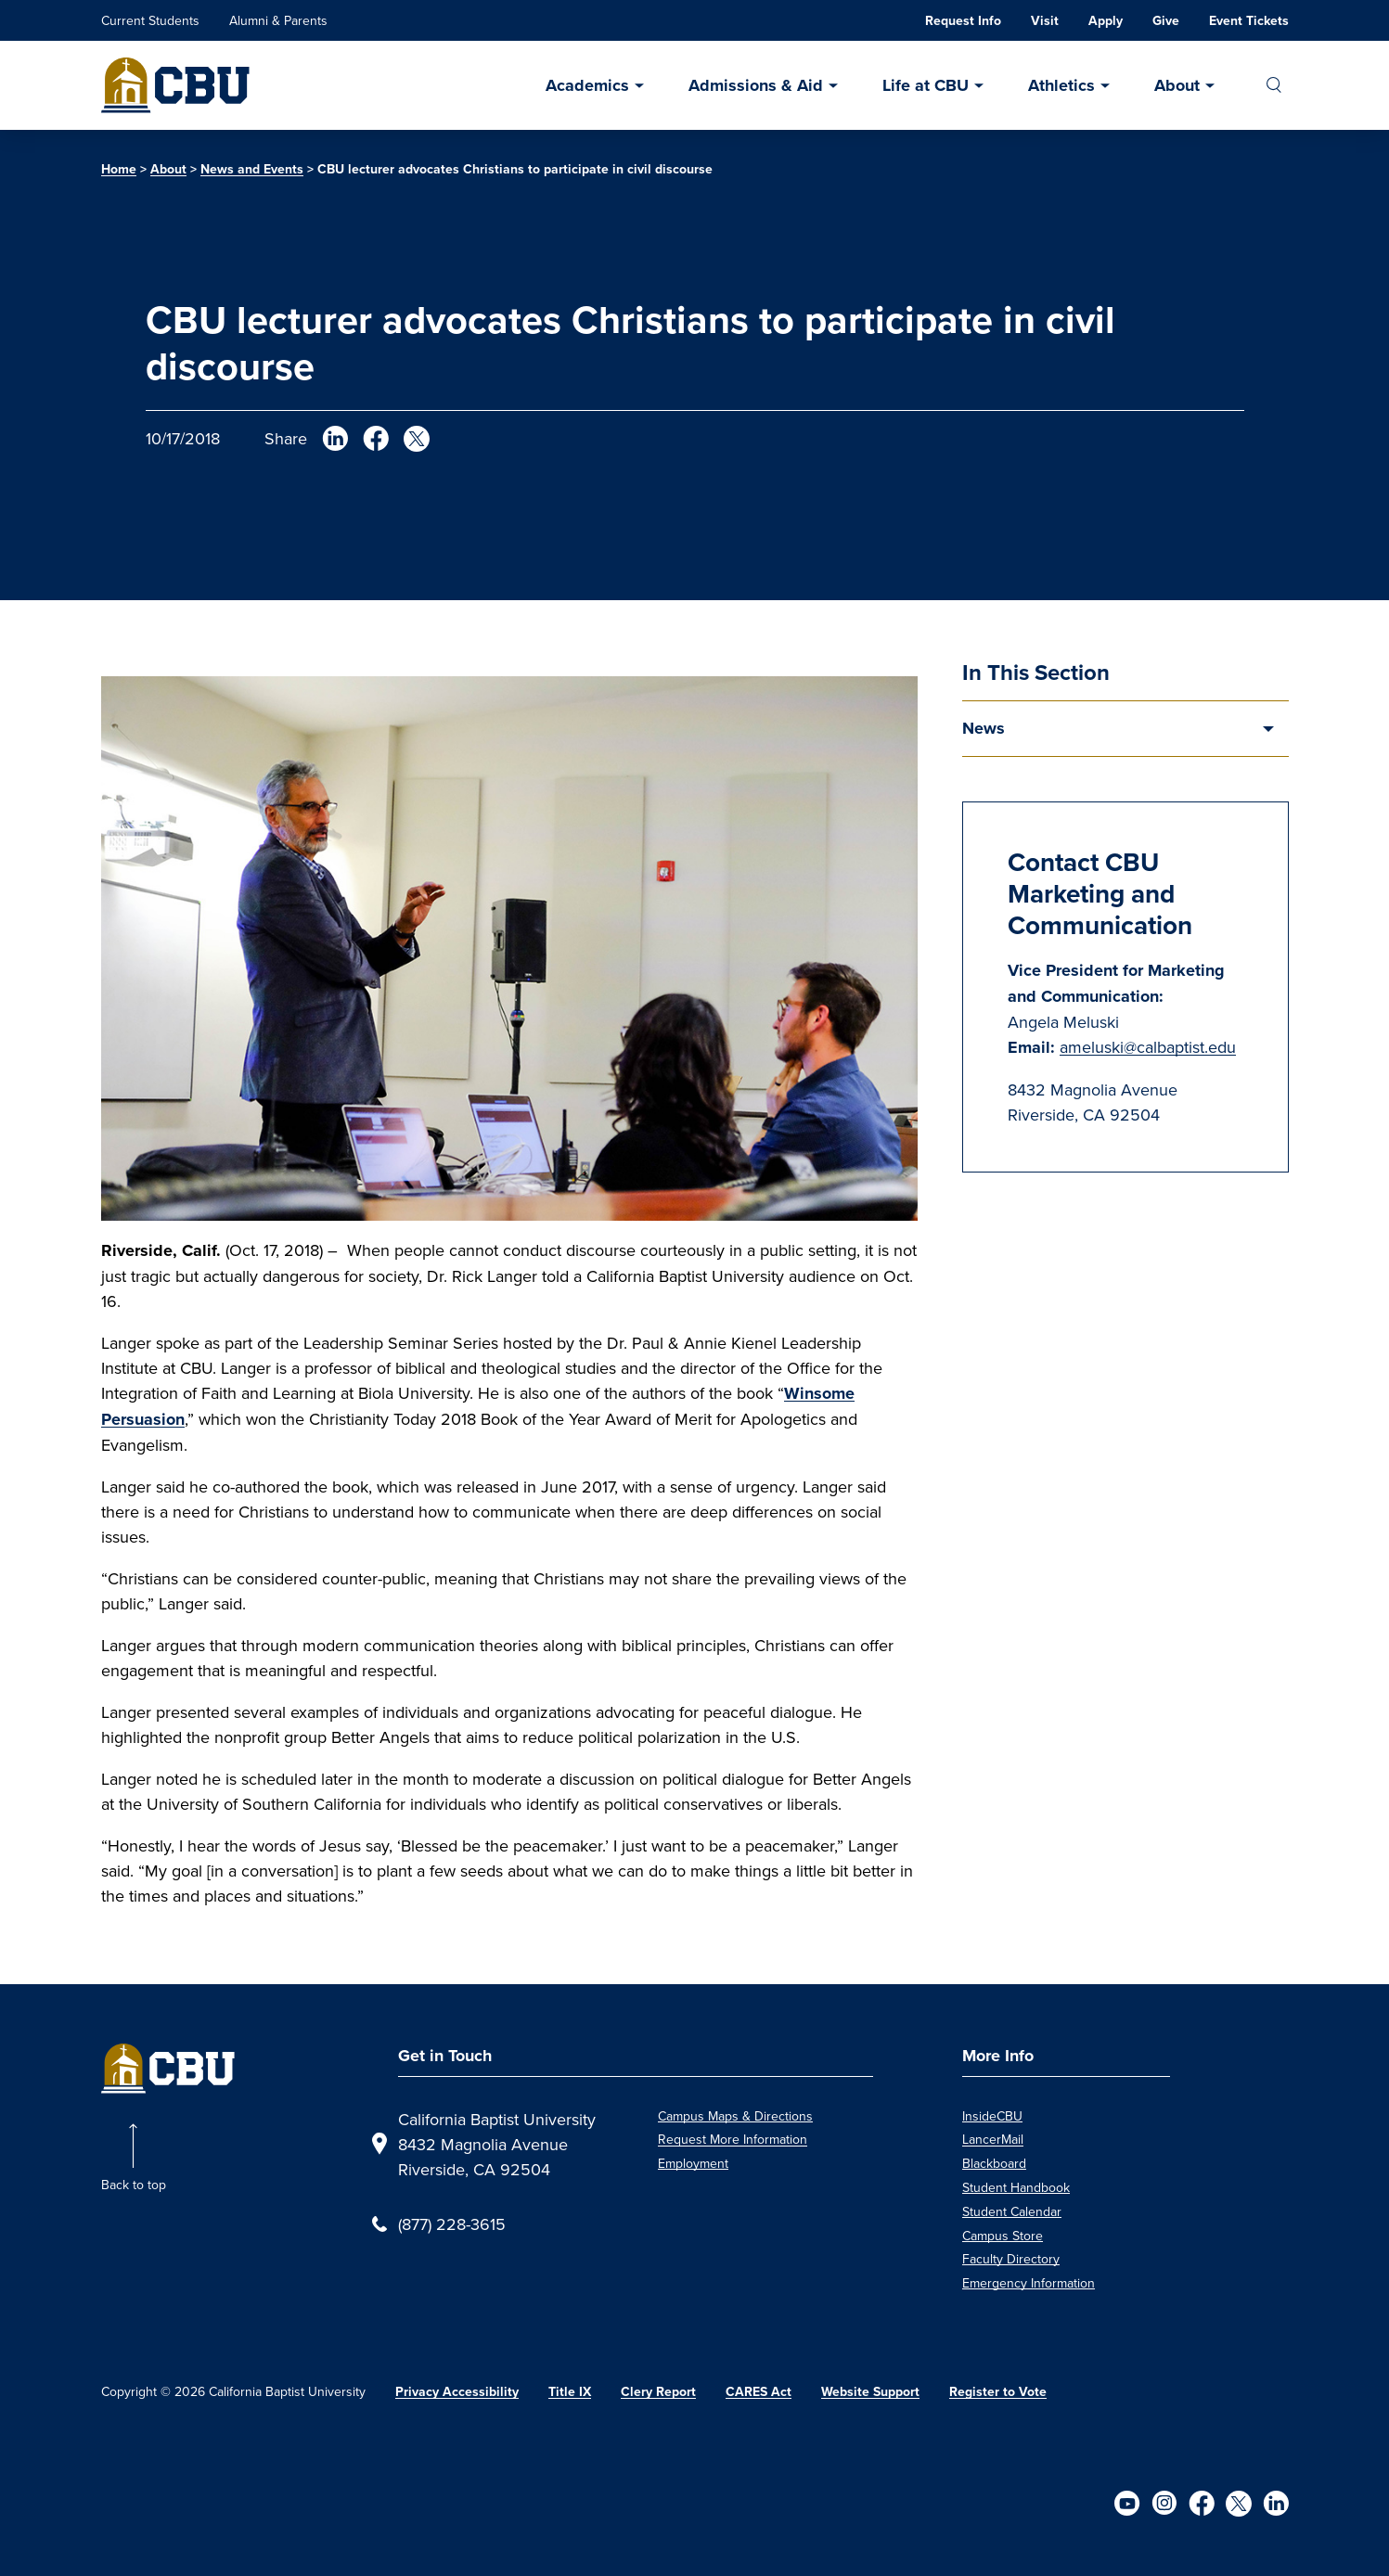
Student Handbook (1016, 2187)
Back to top (133, 2184)
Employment (693, 2163)
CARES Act (758, 2392)
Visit (1045, 21)
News (983, 728)
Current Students (150, 20)
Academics (587, 85)
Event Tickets (1249, 21)
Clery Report (658, 2392)
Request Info (963, 21)
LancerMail (992, 2139)
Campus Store (1002, 2235)
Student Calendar (1011, 2211)
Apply (1105, 21)
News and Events (251, 169)
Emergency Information (1028, 2283)
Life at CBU (925, 85)
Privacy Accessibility (457, 2392)
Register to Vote (998, 2392)
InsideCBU (992, 2116)
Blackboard (994, 2163)
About (1177, 85)
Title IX (569, 2392)
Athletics (1061, 85)
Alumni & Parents (278, 20)
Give (1165, 21)
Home (118, 169)
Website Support (870, 2392)
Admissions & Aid (755, 85)
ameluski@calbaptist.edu (1148, 1046)
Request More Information (732, 2139)
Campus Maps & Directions (735, 2116)
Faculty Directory (1011, 2258)
